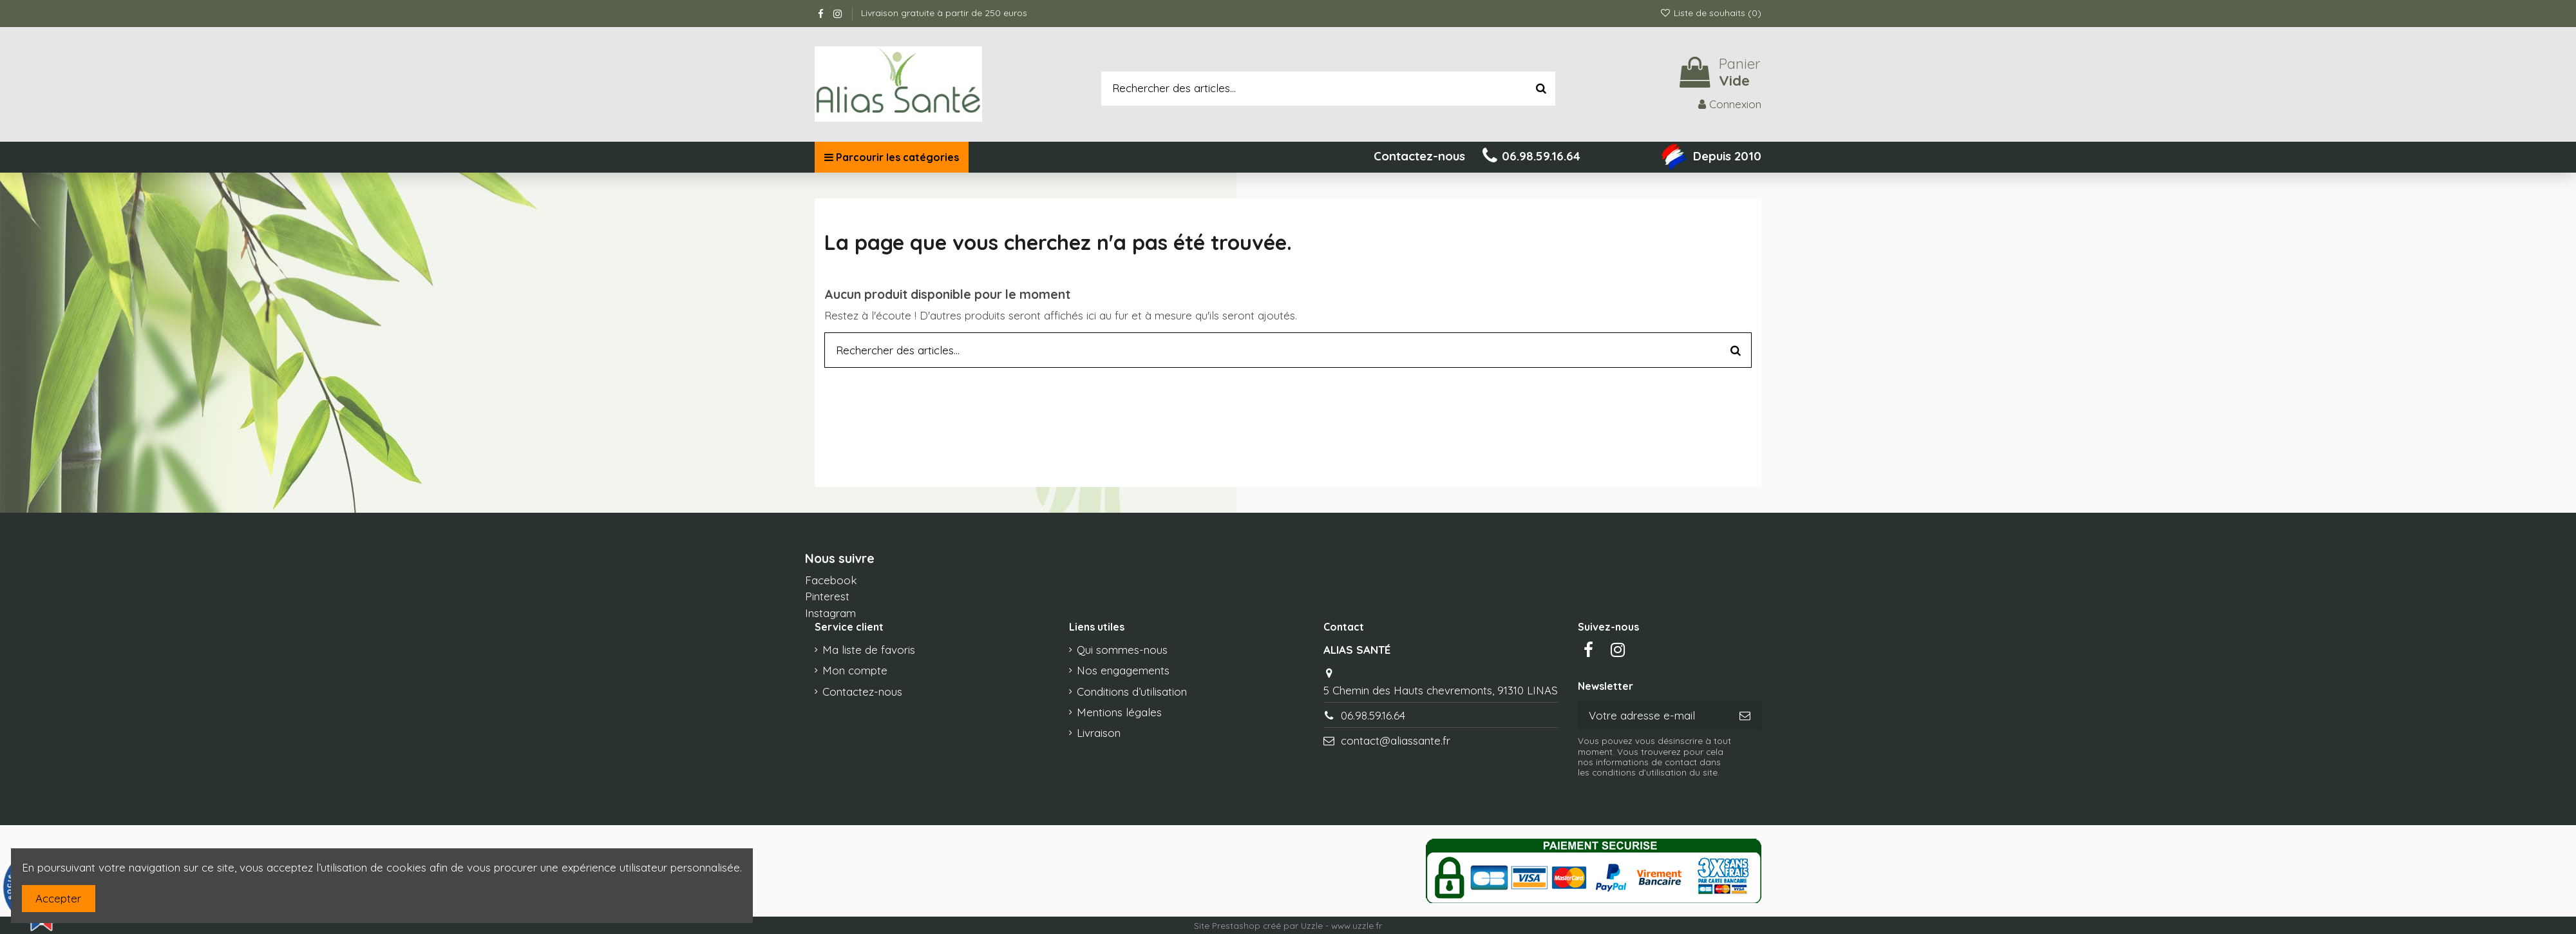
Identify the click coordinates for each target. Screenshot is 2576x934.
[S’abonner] (1744, 715)
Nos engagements (1123, 670)
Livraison (1099, 732)
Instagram (830, 613)
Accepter (58, 898)
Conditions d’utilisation (1132, 691)
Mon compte (854, 670)
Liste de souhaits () (1710, 13)
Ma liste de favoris (868, 649)
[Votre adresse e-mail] (1653, 715)
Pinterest (827, 596)
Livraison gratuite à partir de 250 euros (944, 13)
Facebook (831, 580)
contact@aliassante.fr (1395, 740)
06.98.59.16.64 (1373, 715)
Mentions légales (1119, 712)
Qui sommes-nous (1122, 649)
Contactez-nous (862, 691)
